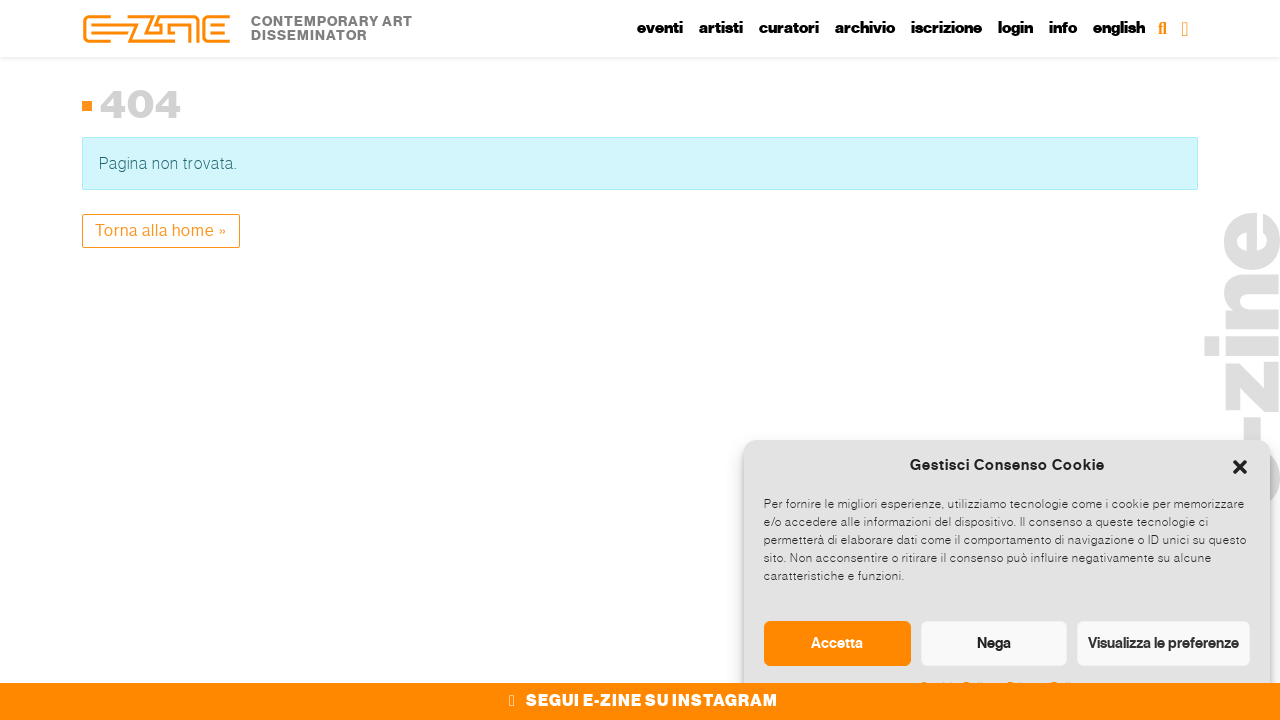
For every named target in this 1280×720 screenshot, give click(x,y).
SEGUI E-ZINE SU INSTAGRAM (640, 701)
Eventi (660, 28)
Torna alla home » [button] (161, 230)
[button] (1240, 465)
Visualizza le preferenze (1163, 643)
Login (1015, 28)
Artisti (721, 28)
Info (1063, 28)
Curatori (789, 28)
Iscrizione (946, 28)
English (1119, 28)
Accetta (837, 643)
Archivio (865, 28)
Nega (994, 643)
